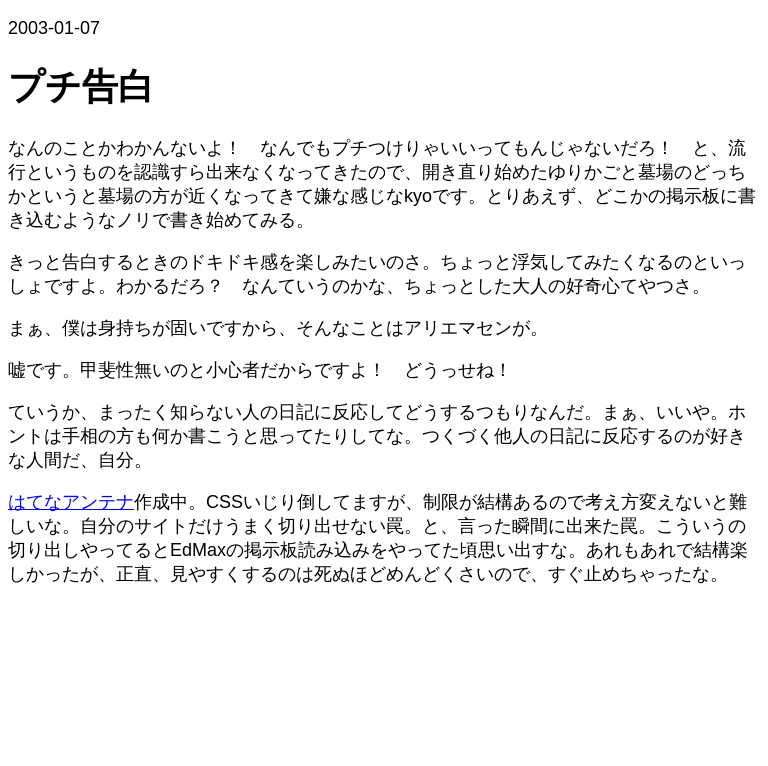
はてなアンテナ (71, 502)
